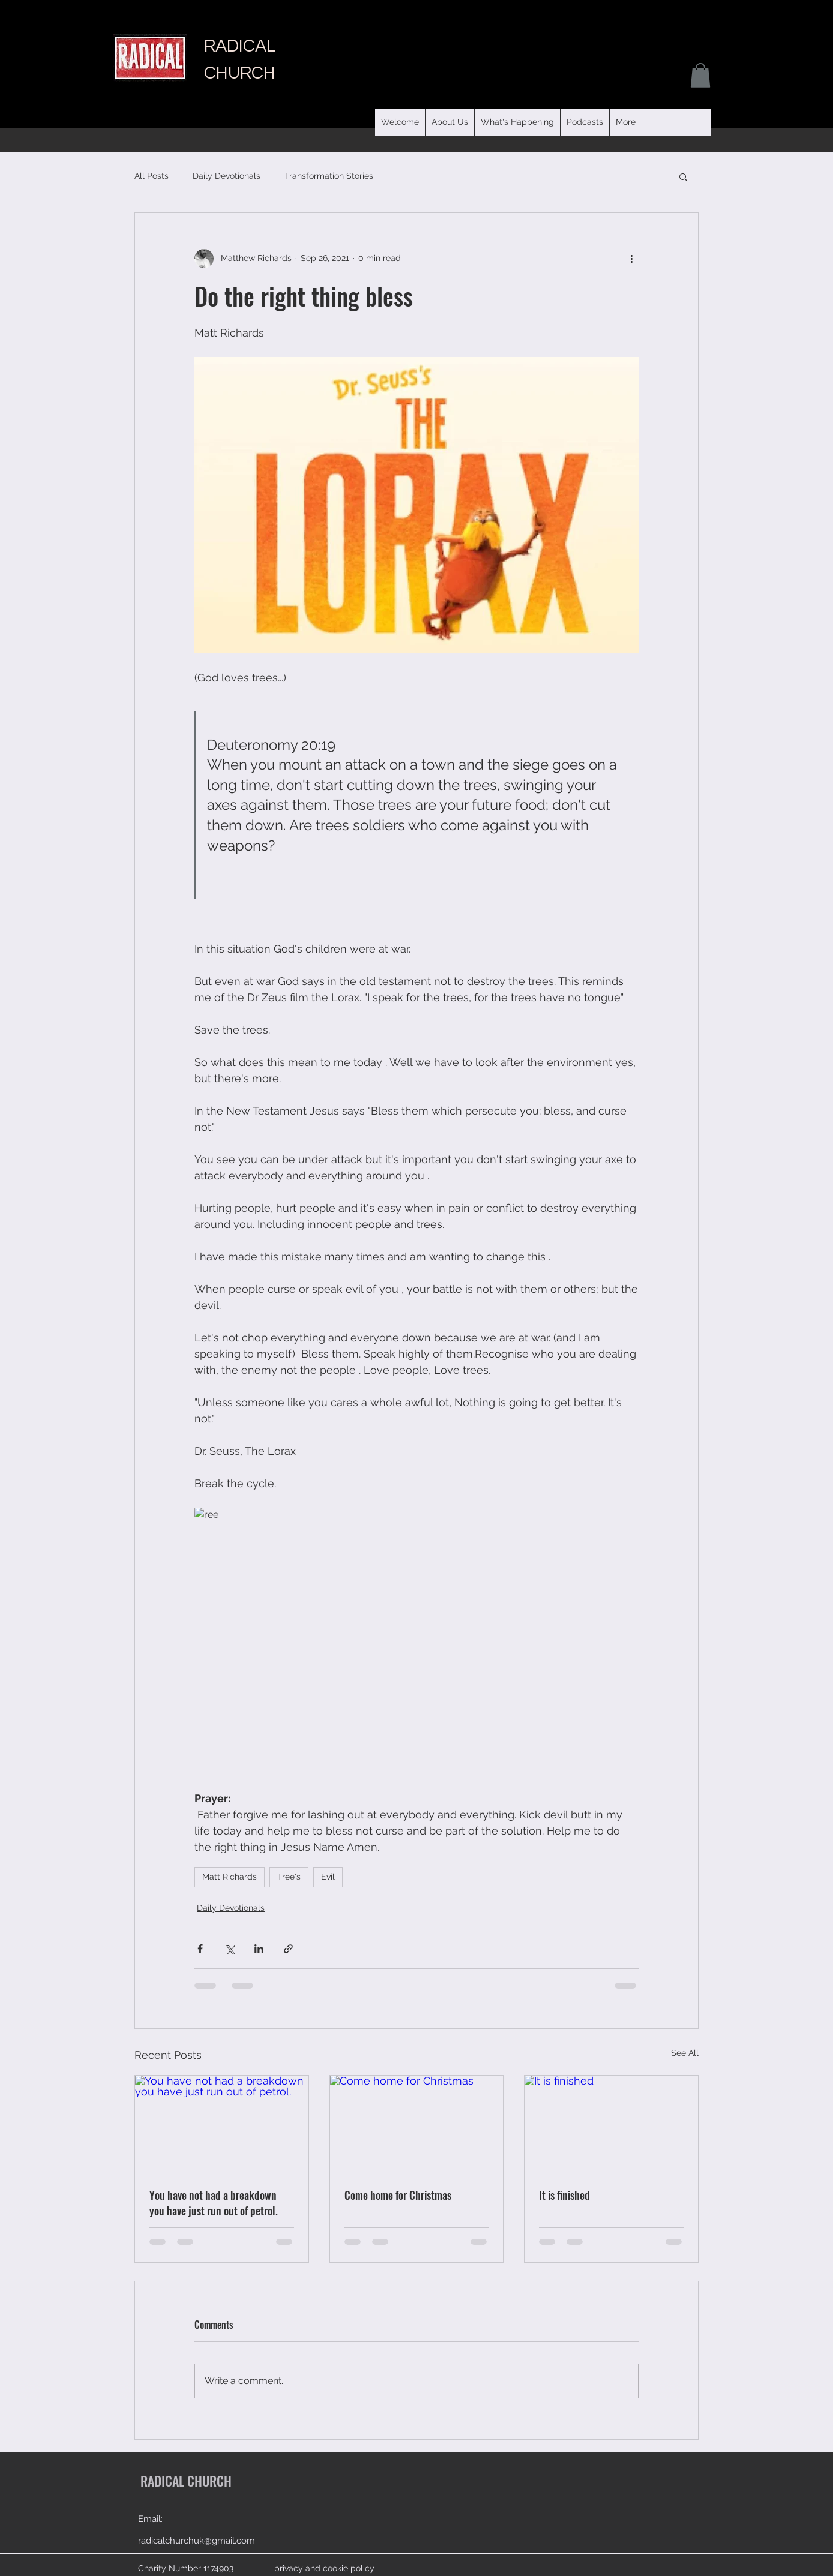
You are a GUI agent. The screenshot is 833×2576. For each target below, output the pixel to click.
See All (685, 2053)
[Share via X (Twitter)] (229, 1948)
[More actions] (631, 258)
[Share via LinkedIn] (259, 1948)
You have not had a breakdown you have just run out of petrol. (213, 2202)
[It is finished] (611, 2124)
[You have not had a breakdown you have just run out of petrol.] (221, 2124)
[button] (584, 122)
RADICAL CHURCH (186, 2480)
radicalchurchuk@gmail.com (196, 2540)
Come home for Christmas (397, 2195)
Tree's (289, 1876)
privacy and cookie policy (324, 2568)
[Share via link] (288, 1948)
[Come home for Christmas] (417, 2124)
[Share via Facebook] (200, 1948)
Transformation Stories (328, 176)
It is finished (564, 2195)
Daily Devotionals (226, 176)
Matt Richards (229, 1876)
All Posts (151, 176)
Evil (328, 1876)
